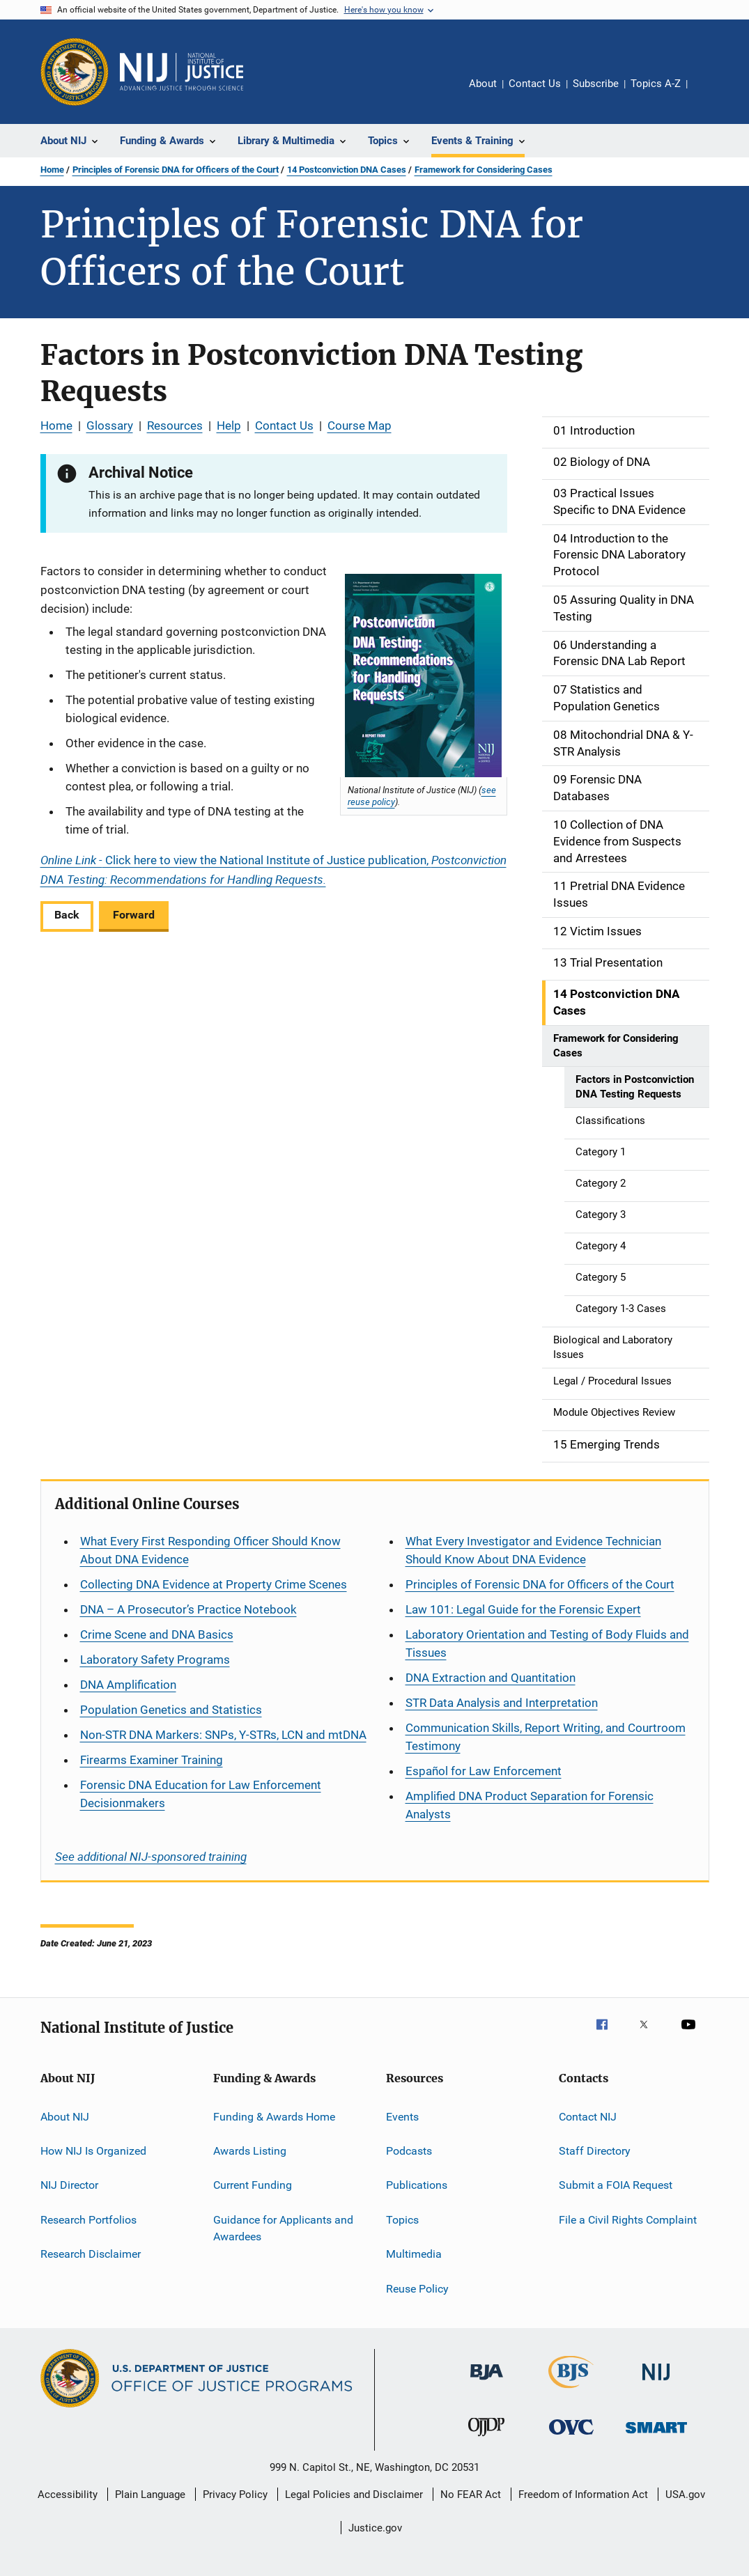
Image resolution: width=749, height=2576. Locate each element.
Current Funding (252, 2185)
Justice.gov (375, 2528)
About (483, 83)
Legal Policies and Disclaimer (354, 2494)
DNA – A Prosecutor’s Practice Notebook (188, 1609)
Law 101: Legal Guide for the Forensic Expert (523, 1609)
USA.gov (685, 2494)
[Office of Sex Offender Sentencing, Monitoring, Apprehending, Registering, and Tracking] (656, 2435)
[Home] (182, 72)
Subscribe (596, 83)
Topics (402, 2219)
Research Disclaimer (90, 2254)
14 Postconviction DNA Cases (346, 169)
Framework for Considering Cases (484, 169)
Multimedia (414, 2254)
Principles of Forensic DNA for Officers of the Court (175, 169)
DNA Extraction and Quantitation (491, 1678)
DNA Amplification (128, 1685)
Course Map (359, 425)
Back (66, 914)
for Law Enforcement (484, 1771)
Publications (416, 2185)
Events (402, 2116)
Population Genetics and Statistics (171, 1710)
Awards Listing (249, 2150)
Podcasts (409, 2150)
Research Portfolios (88, 2219)
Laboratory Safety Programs (155, 1659)
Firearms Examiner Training (151, 1760)
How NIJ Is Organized (93, 2150)
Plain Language (150, 2494)
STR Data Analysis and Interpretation (502, 1703)
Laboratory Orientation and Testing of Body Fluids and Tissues (547, 1643)
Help (229, 425)
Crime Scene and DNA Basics (156, 1634)
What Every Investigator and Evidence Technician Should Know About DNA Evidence (533, 1550)
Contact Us (535, 83)
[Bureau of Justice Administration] (486, 2382)
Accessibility (68, 2494)
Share (709, 93)
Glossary (109, 425)
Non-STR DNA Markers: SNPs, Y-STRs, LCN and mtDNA (223, 1735)
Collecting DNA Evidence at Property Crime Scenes (213, 1584)
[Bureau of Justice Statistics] (571, 2391)
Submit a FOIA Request (615, 2185)
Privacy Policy (235, 2494)
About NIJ (64, 2116)
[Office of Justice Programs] (74, 72)
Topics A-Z (656, 83)
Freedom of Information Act (583, 2494)
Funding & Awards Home (274, 2116)
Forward (134, 914)
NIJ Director (69, 2185)
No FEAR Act (470, 2494)
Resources (175, 425)
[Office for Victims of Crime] (571, 2437)
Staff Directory (595, 2150)
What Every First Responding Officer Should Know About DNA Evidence (210, 1550)
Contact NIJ (588, 2116)
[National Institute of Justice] (656, 2383)
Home (52, 169)
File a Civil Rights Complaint (628, 2219)
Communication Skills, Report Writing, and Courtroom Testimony (546, 1737)
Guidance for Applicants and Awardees (283, 2228)
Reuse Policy (417, 2288)
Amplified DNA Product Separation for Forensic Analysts (530, 1805)
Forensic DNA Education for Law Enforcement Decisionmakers (200, 1794)
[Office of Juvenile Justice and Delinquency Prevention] (486, 2439)
